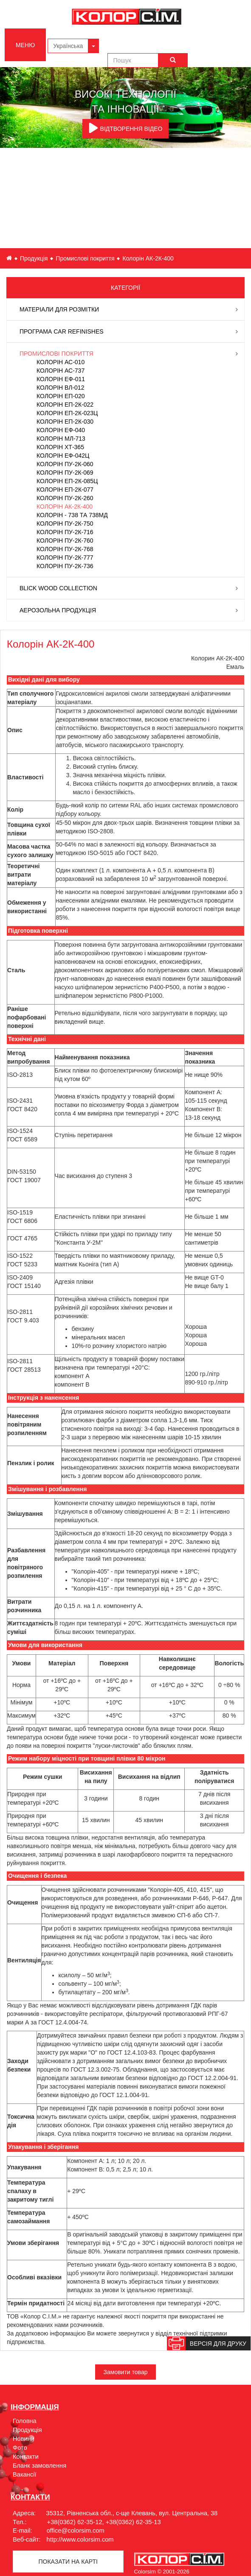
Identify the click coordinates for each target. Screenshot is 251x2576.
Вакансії (25, 2474)
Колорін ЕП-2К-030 (65, 421)
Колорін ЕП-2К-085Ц (67, 481)
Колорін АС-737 (61, 370)
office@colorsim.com (75, 2530)
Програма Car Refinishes (62, 331)
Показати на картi (68, 2561)
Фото (20, 2447)
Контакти (26, 2456)
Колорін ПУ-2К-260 (65, 498)
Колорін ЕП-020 (61, 396)
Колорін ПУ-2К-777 (65, 557)
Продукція (34, 258)
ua (9, 257)
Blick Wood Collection (58, 588)
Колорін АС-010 (61, 362)
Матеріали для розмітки (59, 309)
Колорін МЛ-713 (61, 438)
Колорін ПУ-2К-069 (65, 472)
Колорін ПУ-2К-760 (65, 540)
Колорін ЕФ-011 (61, 379)
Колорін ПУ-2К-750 (65, 523)
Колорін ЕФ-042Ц (63, 455)
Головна (25, 2420)
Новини (23, 2438)
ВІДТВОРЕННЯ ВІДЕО (126, 128)
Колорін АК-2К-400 (65, 506)
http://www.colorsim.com (80, 2539)
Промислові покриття (85, 258)
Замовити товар (126, 2372)
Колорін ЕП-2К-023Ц (67, 413)
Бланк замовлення (39, 2465)
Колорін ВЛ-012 (60, 387)
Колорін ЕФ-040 (61, 430)
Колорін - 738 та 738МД (72, 515)
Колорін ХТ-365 (60, 447)
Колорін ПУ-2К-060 (65, 464)
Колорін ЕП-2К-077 (65, 489)
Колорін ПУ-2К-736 (65, 566)
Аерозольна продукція (58, 610)
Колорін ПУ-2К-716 (65, 532)
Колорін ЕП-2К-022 (65, 404)
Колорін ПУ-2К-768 (65, 549)
